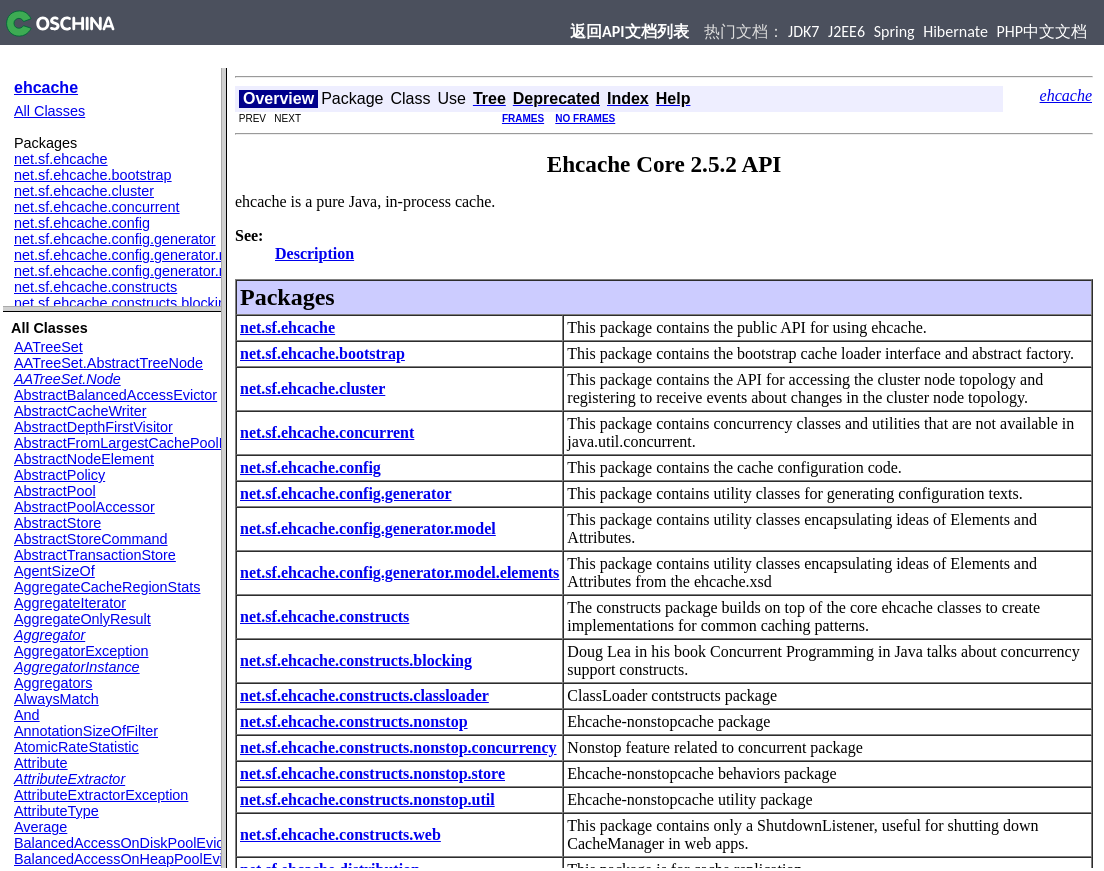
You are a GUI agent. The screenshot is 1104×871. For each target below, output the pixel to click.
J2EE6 (846, 31)
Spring (894, 31)
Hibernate (955, 31)
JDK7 (803, 31)
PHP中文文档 (1042, 31)
